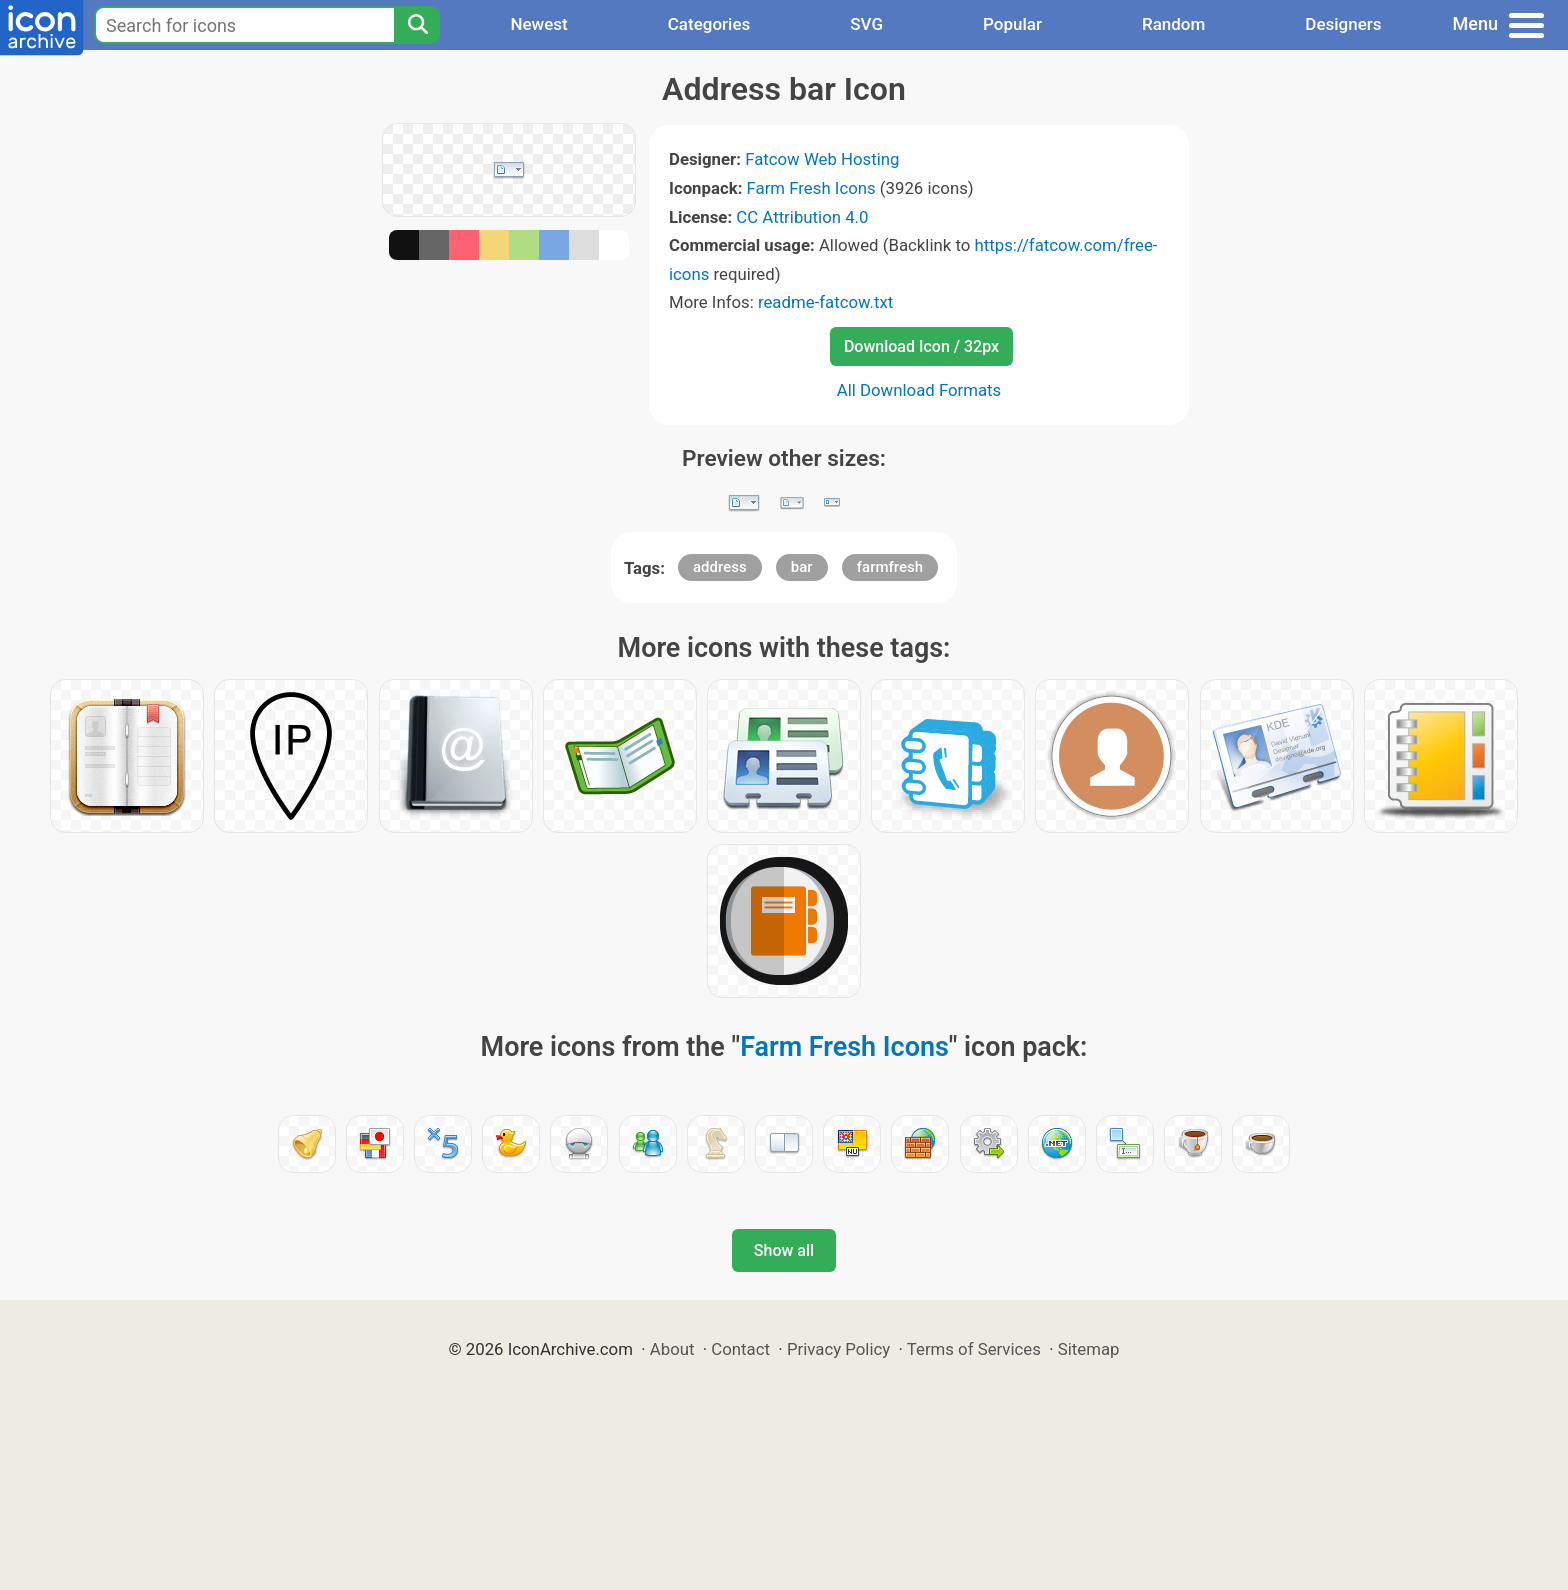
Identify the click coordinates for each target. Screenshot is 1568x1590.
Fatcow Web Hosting (822, 159)
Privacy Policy (838, 1349)
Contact (740, 1349)
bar (802, 567)
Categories (709, 24)
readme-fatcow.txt (825, 302)
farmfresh (890, 567)
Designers (1343, 24)
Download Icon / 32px (921, 346)
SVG (866, 24)
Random (1173, 24)
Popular (1012, 24)
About (672, 1349)
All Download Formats (919, 390)
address (720, 567)
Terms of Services (974, 1349)
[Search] (417, 25)
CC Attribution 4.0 (802, 217)
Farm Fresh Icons (811, 188)
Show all (784, 1250)
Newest (538, 24)
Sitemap (1089, 1349)
